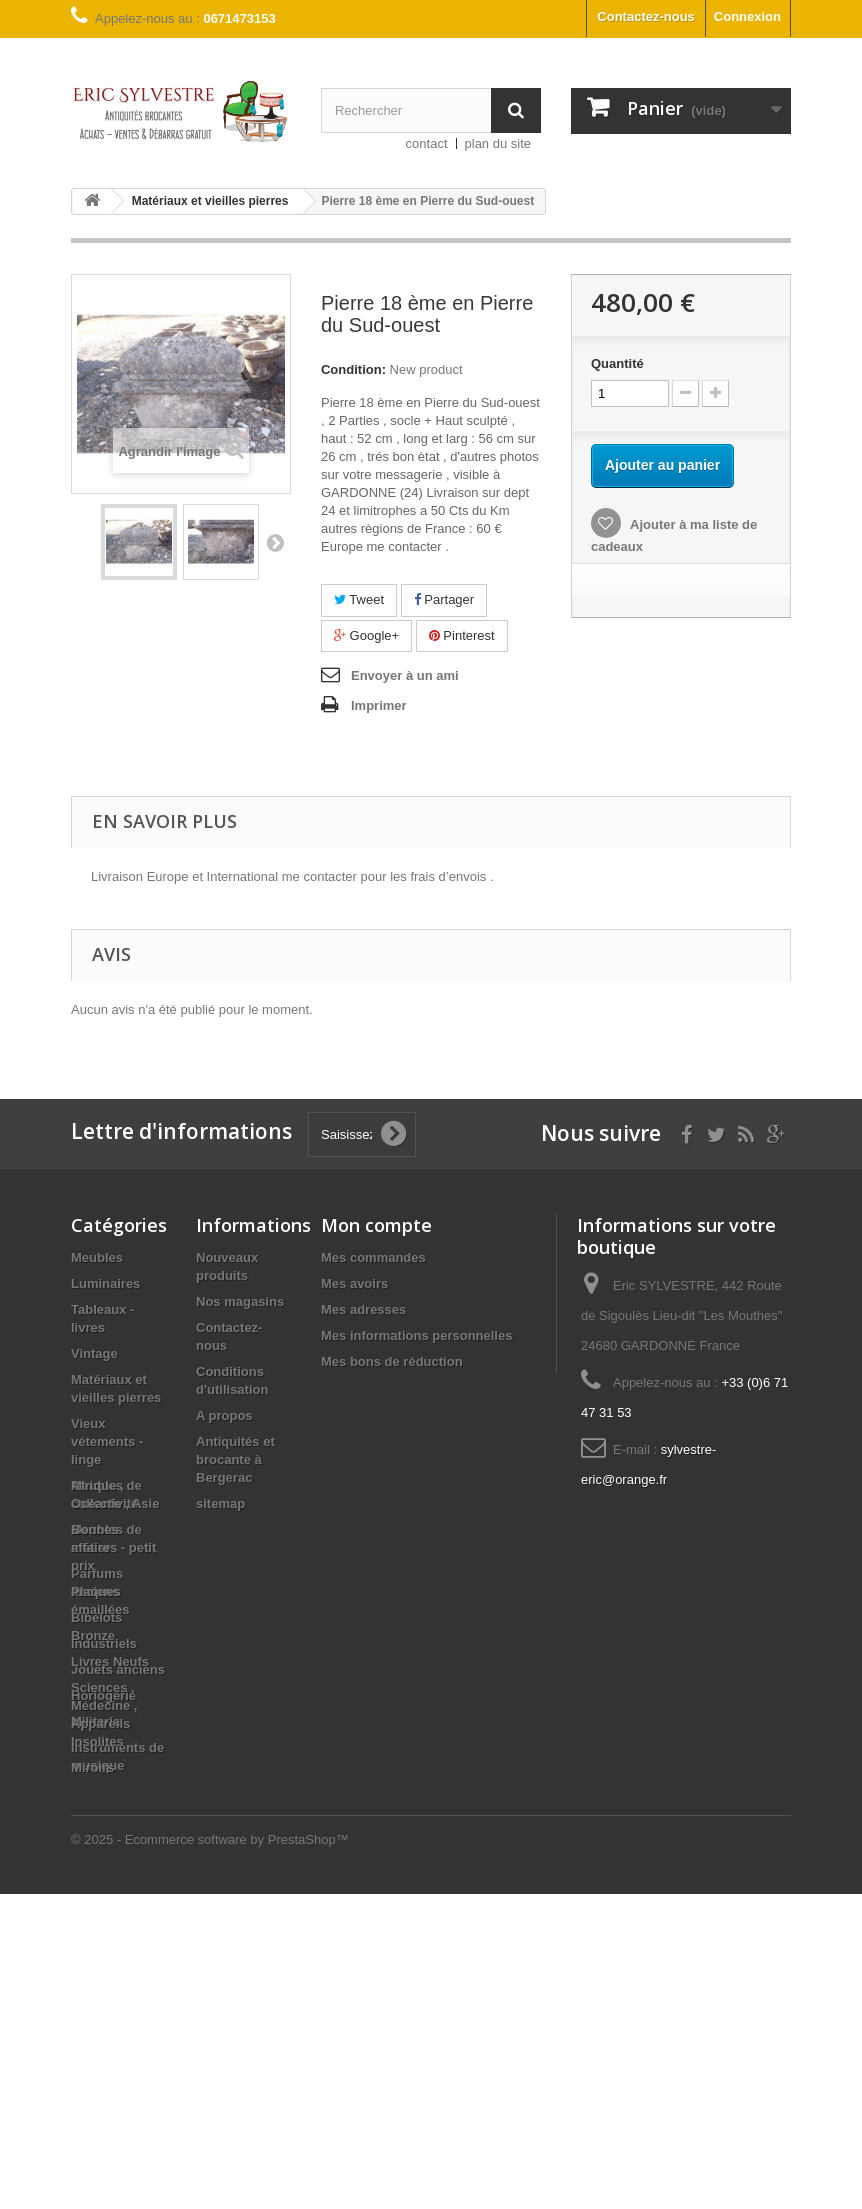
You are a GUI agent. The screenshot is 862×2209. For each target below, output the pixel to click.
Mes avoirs (354, 1283)
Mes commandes (373, 1257)
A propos (224, 1415)
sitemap (220, 1503)
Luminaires (105, 1283)
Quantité (617, 363)
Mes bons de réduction (392, 1361)
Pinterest (462, 635)
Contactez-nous (646, 16)
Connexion (747, 16)
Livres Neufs (110, 1976)
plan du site (498, 143)
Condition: (353, 369)
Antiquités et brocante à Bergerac (235, 1459)
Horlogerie (103, 1695)
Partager (444, 599)
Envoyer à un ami (405, 675)
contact (427, 143)
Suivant (275, 542)
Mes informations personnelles (416, 1335)
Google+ (366, 635)
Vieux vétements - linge (107, 1441)
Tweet (359, 599)
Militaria (95, 1721)
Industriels (104, 1643)
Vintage (94, 1353)
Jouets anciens (118, 1669)
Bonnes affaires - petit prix (113, 1862)
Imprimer (379, 705)
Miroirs (92, 2082)
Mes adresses (363, 1309)
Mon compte (376, 1225)
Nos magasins (240, 1301)
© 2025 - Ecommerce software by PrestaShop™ (210, 2154)
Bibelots (96, 1617)
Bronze (93, 1950)
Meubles (97, 1257)
